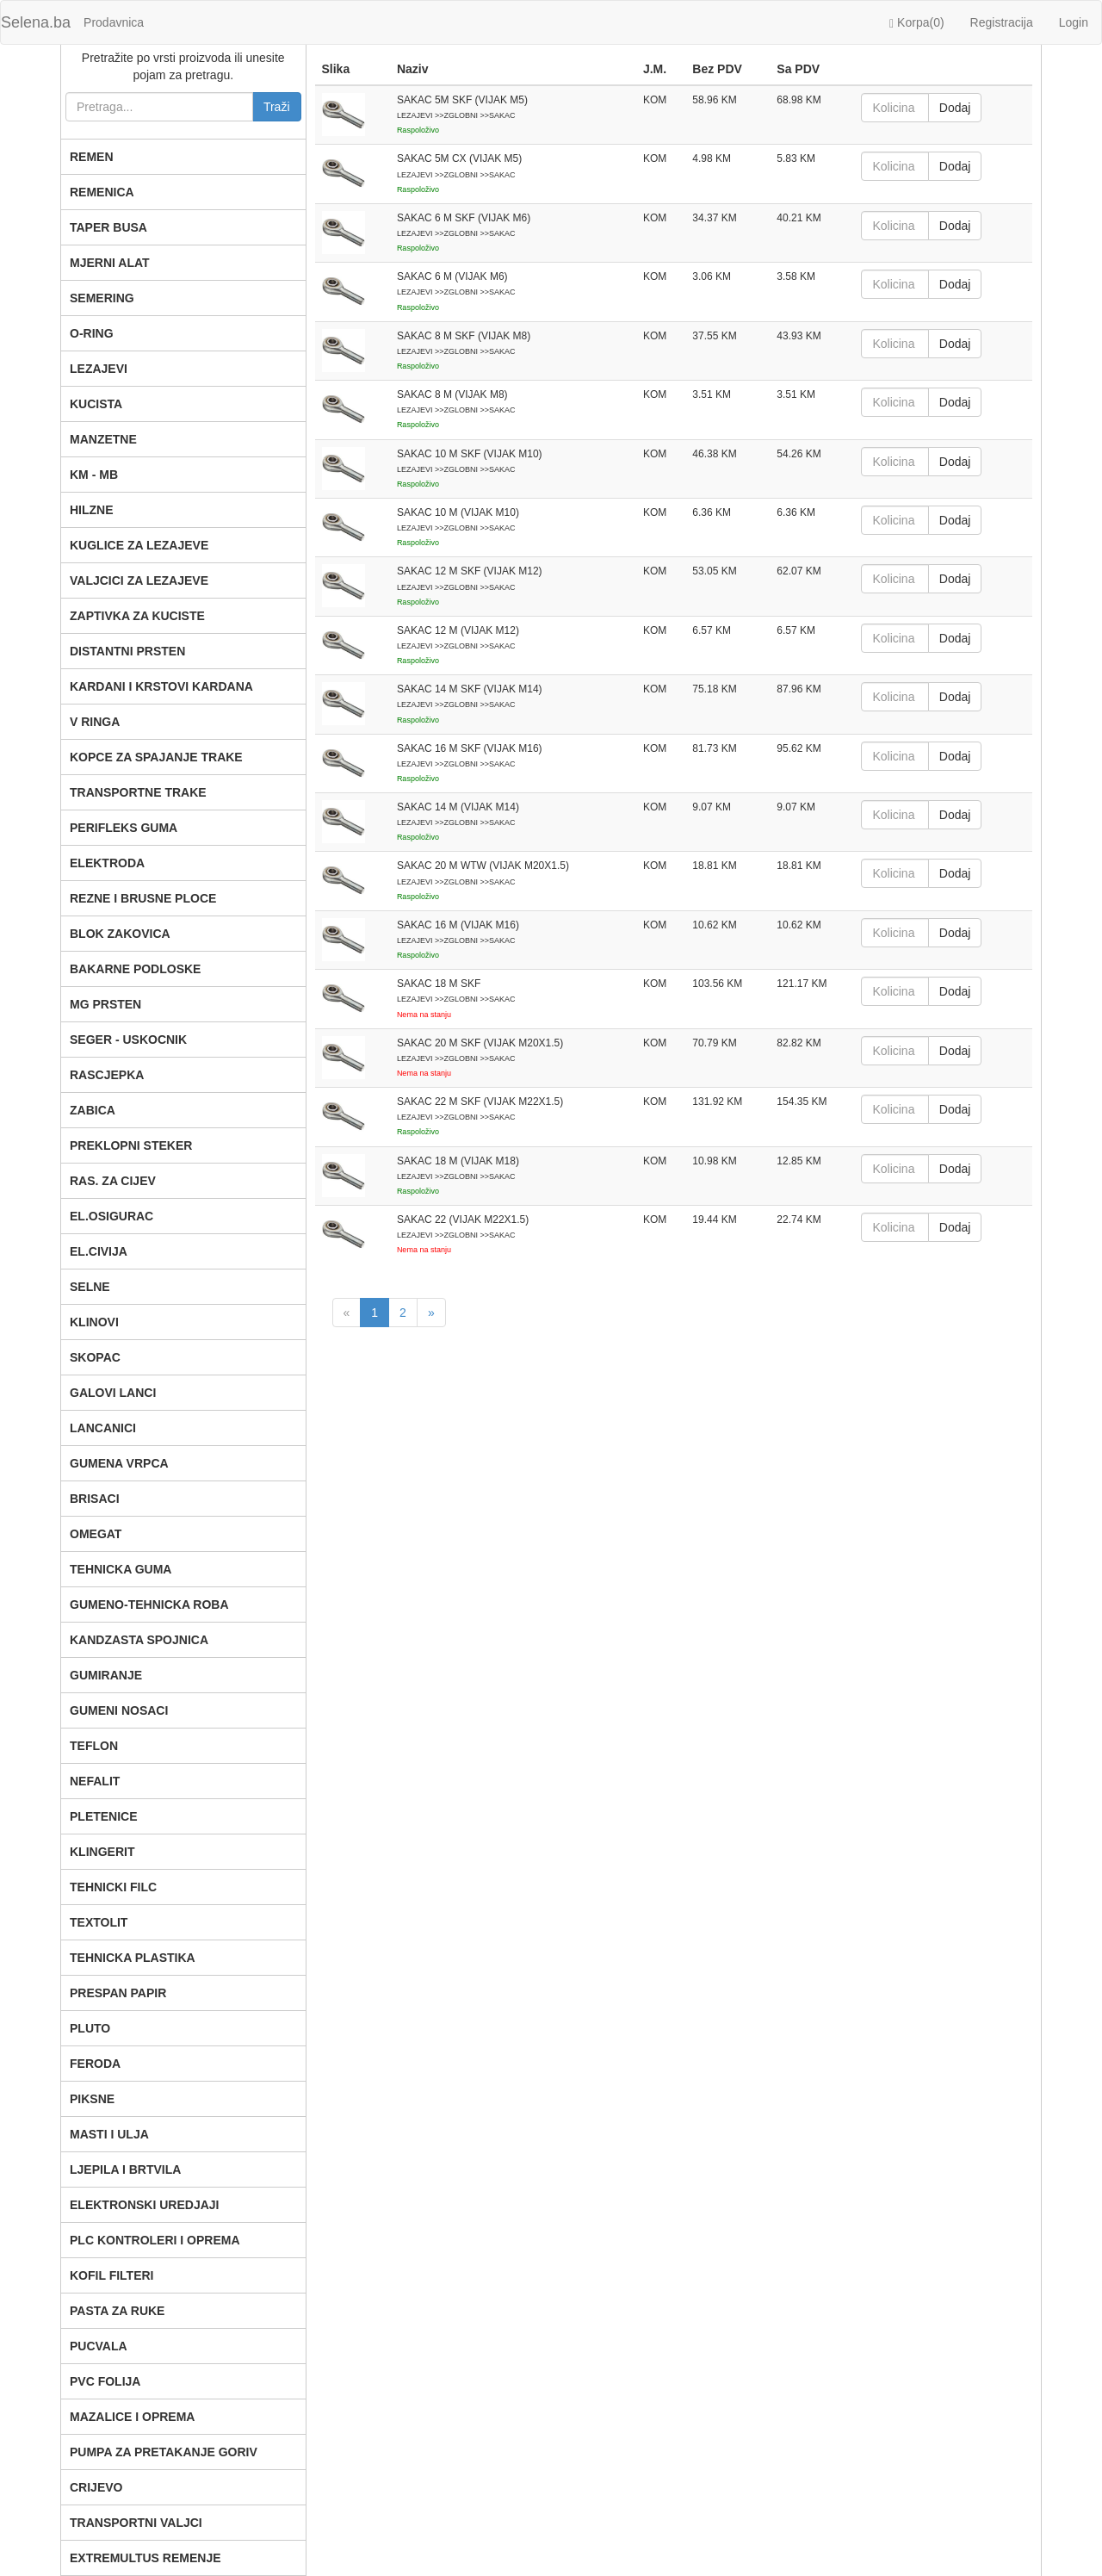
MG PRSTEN (105, 1004)
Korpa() (916, 23)
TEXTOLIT (98, 1922)
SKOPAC (95, 1357)
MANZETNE (103, 439)
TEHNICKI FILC (113, 1887)
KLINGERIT (102, 1852)
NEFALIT (95, 1781)
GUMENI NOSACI (119, 1710)
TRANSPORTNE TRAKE (138, 792)
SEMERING (102, 298)
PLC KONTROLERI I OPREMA (155, 2240)
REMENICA (102, 192)
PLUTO (90, 2028)
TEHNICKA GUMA (120, 1569)
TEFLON (94, 1746)
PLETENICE (104, 1816)
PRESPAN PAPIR (118, 1993)
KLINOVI (94, 1322)
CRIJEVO (96, 2487)
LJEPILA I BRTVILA (125, 2169)
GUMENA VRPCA (119, 1463)
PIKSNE (92, 2099)
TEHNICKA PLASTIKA (132, 1958)
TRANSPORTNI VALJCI (136, 2522)
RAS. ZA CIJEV (113, 1181)
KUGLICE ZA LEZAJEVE (139, 545)
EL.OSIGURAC (111, 1216)
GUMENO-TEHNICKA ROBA (149, 1604)
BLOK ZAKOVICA (120, 933)
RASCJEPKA (107, 1075)
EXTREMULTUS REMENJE (145, 2558)
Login (1073, 22)
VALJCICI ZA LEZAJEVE (139, 580)
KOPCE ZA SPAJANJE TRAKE (156, 757)
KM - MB (94, 474)
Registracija (1001, 22)
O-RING (92, 333)
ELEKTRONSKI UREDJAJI (144, 2205)
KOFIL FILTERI (111, 2275)
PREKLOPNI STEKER (131, 1145)
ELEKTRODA (107, 863)
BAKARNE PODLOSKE (135, 969)
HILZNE (92, 510)
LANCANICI (103, 1428)
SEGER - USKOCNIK (128, 1039)
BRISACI (95, 1498)
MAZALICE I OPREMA (132, 2417)
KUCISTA (96, 404)
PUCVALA (98, 2346)
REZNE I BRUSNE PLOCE (143, 898)
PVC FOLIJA (105, 2381)
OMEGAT (95, 1534)
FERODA (95, 2063)
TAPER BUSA (108, 227)
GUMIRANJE (106, 1675)
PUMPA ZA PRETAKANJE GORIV (163, 2452)
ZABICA (92, 1110)
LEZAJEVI (98, 369)
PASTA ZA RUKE (117, 2311)
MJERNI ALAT (110, 263)
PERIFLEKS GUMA (123, 828)
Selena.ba (36, 22)
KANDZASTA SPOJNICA (139, 1640)
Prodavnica (114, 22)
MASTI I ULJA (109, 2134)
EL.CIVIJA (98, 1251)
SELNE (90, 1287)
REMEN (92, 157)
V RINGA (95, 722)
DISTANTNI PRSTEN (127, 651)
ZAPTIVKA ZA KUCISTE (137, 616)
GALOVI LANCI (113, 1393)
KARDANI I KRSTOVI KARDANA (161, 686)
